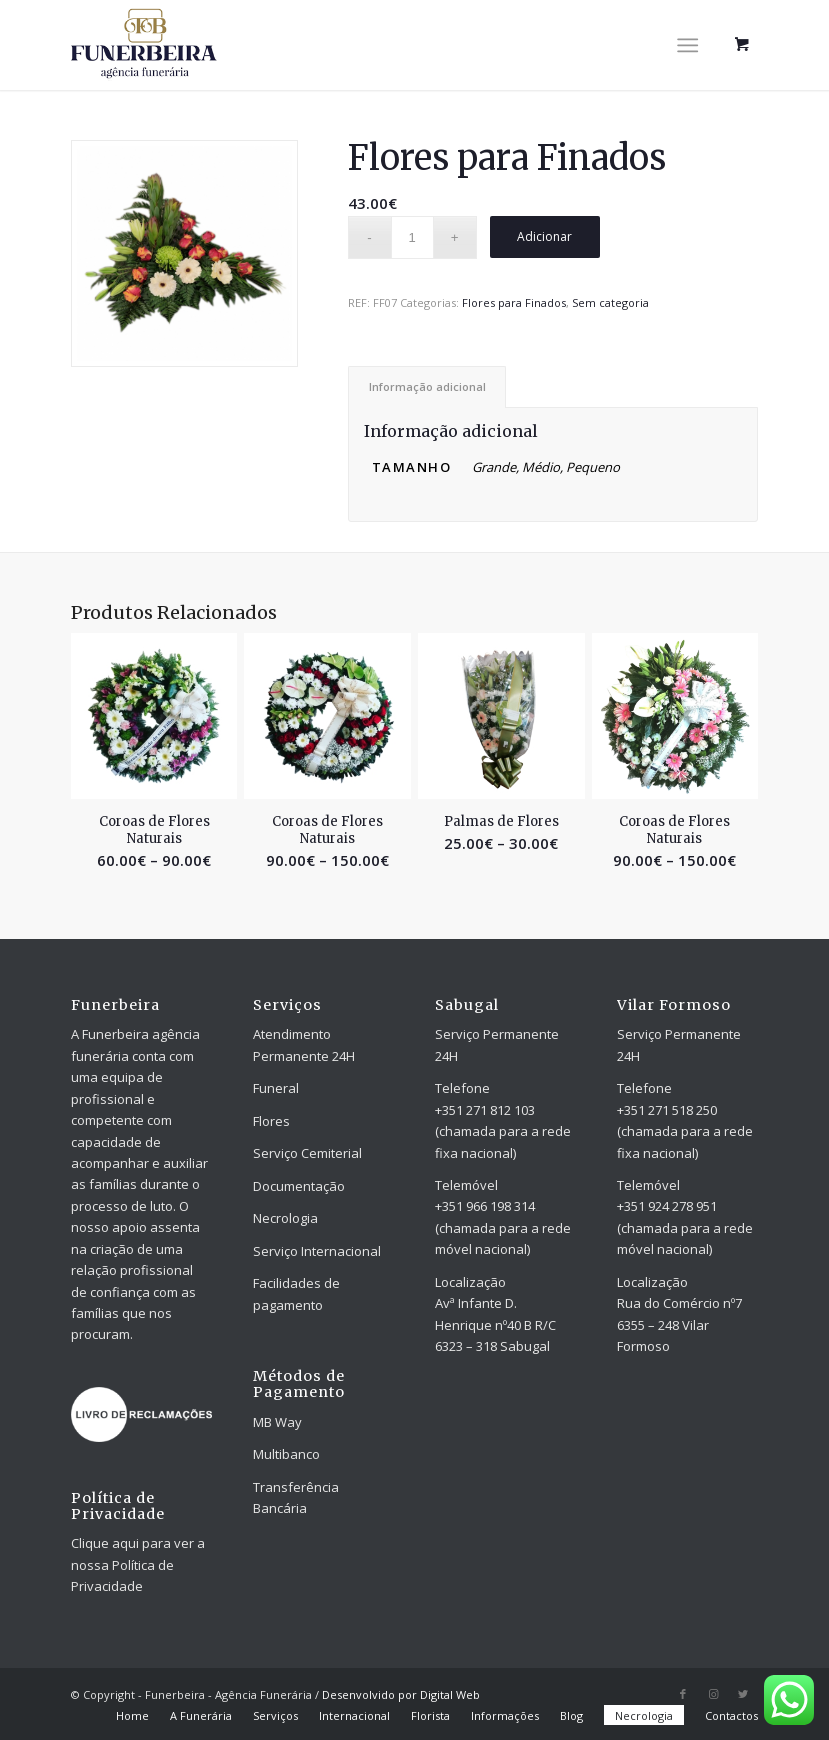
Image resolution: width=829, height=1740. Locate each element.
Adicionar (544, 236)
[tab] (427, 386)
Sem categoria (610, 302)
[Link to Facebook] (683, 1694)
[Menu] (687, 45)
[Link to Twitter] (743, 1694)
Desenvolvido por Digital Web (401, 1694)
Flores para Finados (514, 302)
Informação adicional (427, 386)
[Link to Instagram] (713, 1694)
